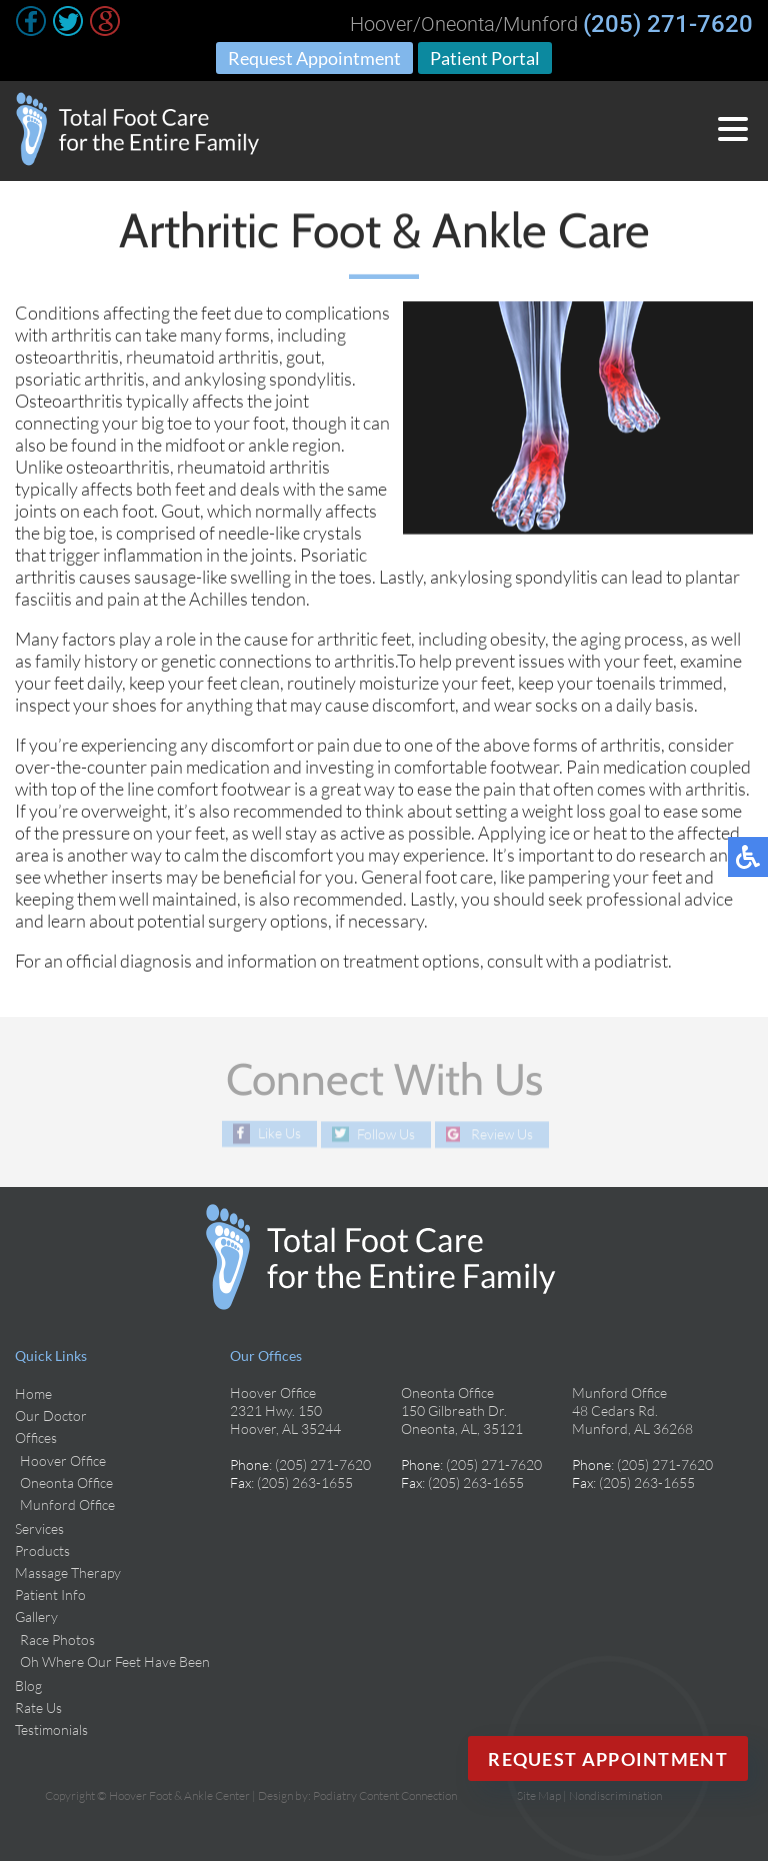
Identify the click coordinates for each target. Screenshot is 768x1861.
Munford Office (67, 1504)
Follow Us (386, 1134)
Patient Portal (485, 58)
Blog (28, 1685)
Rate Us (38, 1707)
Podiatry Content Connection (385, 1795)
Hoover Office (63, 1460)
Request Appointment (314, 58)
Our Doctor (51, 1415)
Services (39, 1528)
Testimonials (51, 1729)
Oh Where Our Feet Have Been (115, 1661)
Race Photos (57, 1639)
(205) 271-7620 (668, 24)
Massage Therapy (68, 1572)
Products (42, 1550)
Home (33, 1393)
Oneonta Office (66, 1482)
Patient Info (50, 1594)
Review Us (502, 1134)
